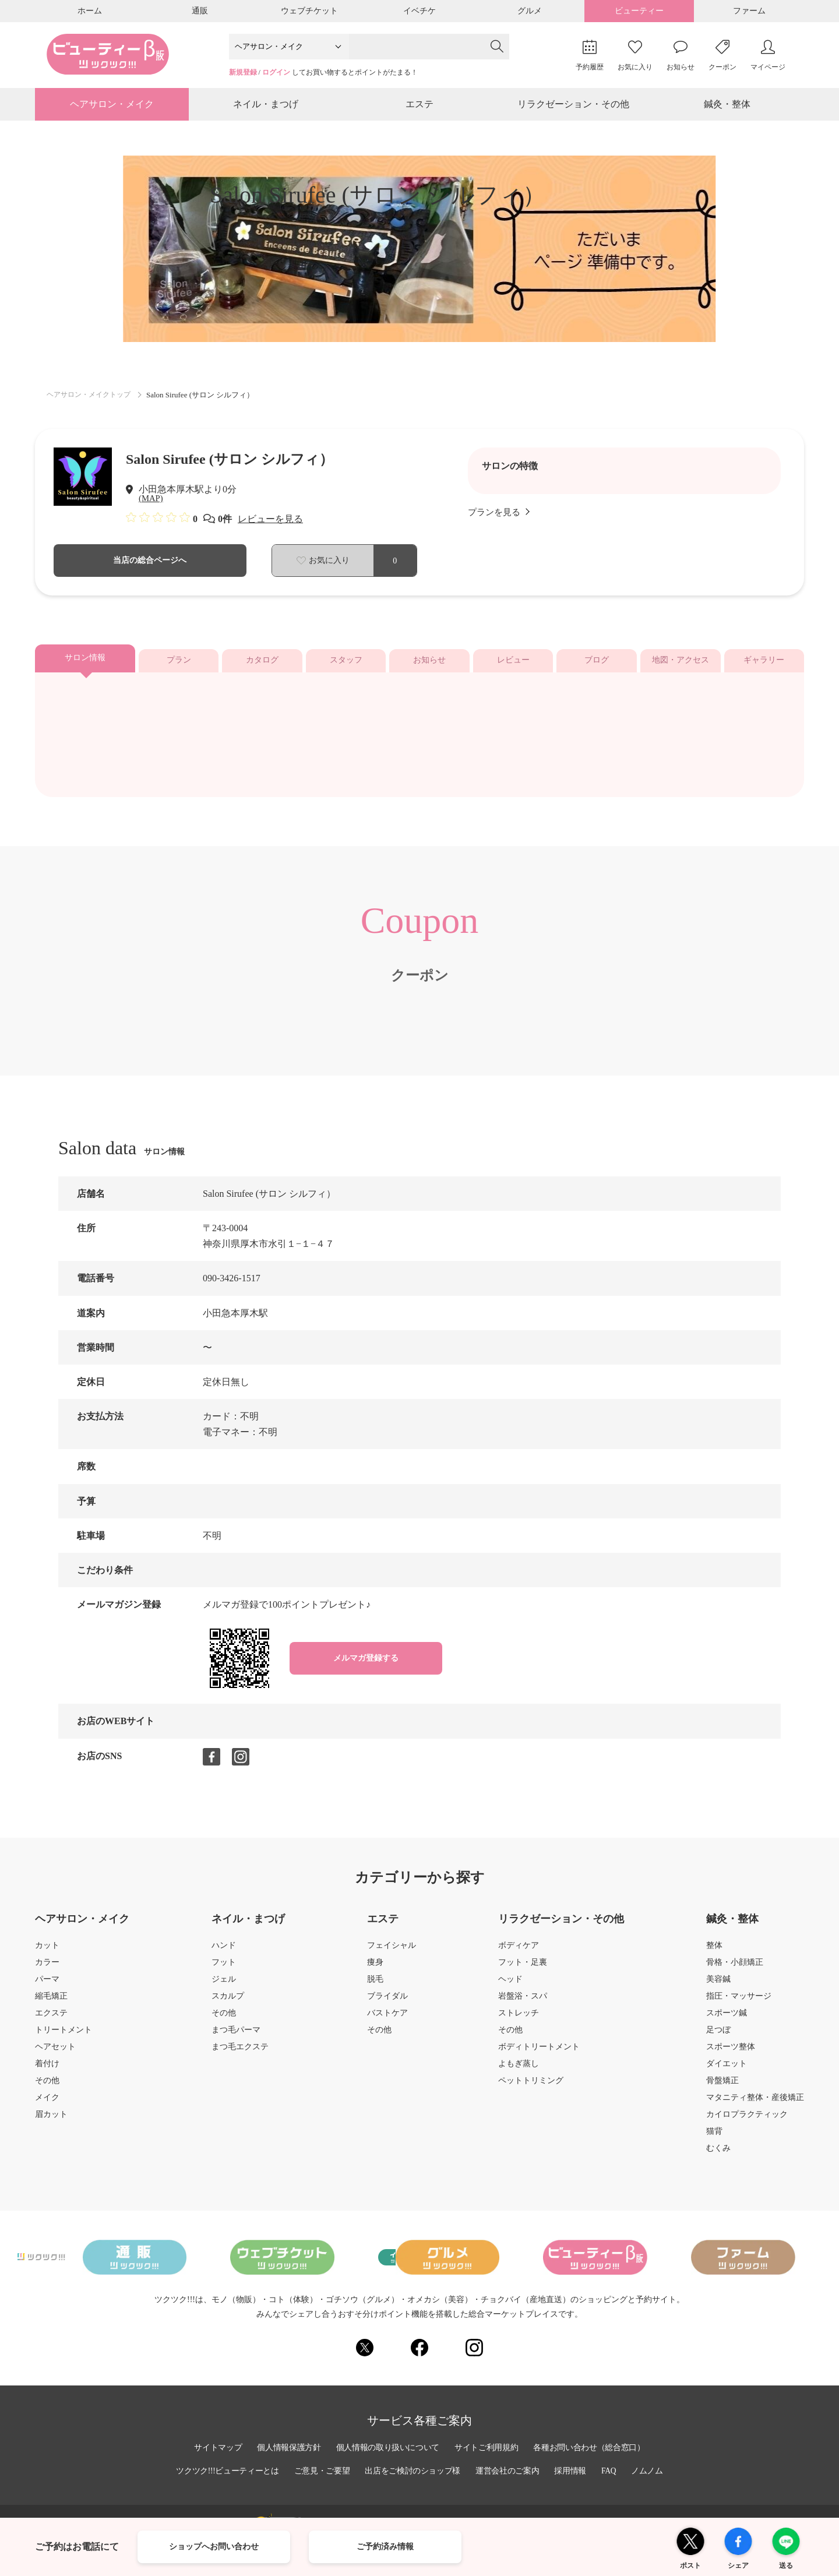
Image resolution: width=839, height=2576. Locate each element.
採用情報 (574, 2470)
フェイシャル (391, 1951)
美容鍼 (718, 1985)
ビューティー (639, 10)
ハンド (223, 1951)
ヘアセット (55, 2053)
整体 (714, 1951)
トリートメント (63, 2036)
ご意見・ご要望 (320, 2470)
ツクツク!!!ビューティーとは (224, 2470)
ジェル (223, 1985)
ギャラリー (764, 666)
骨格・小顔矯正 (734, 1968)
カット (47, 1951)
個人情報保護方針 (286, 2447)
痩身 (375, 1968)
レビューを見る (270, 525)
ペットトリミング (530, 2086)
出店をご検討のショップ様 (413, 2470)
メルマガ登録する (366, 1663)
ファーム (749, 10)
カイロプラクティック (747, 2120)
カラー (47, 1968)
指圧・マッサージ (738, 2002)
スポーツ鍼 (726, 2019)
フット (223, 1968)
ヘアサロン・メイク (112, 106)
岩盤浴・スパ (522, 2002)
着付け (47, 2070)
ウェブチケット (309, 10)
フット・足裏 (522, 1968)
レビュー (513, 666)
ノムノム (652, 2470)
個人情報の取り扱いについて (387, 2447)
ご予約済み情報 (385, 2546)
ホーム (89, 10)
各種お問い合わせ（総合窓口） (592, 2447)
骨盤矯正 (722, 2086)
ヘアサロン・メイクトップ (92, 399)
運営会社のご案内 (509, 2470)
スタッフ (346, 666)
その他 (47, 2086)
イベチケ (419, 10)
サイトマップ (213, 2447)
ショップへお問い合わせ (214, 2546)
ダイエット (726, 2070)
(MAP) (152, 504)
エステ (419, 106)
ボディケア (518, 1951)
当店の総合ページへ (149, 566)
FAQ (613, 2470)
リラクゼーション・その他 (573, 106)
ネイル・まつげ (265, 106)
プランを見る (500, 518)
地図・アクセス (680, 666)
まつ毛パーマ (235, 2036)
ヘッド (510, 1985)
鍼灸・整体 (727, 106)
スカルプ (227, 2002)
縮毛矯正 (51, 2002)
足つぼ (718, 2036)
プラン (179, 666)
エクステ (51, 2019)
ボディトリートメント (539, 2053)
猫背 (714, 2137)
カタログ (262, 666)
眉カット (51, 2120)
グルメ (529, 10)
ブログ (597, 666)
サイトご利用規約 (487, 2447)
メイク (47, 2103)
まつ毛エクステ (240, 2053)
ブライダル (387, 2002)
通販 (200, 10)
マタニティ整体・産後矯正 (755, 2103)
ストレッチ (518, 2019)
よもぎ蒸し (518, 2070)
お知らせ (429, 666)
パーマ (47, 1985)
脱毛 (375, 1985)
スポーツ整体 (730, 2053)
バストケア (387, 2019)
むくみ (718, 2154)
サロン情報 (85, 664)
